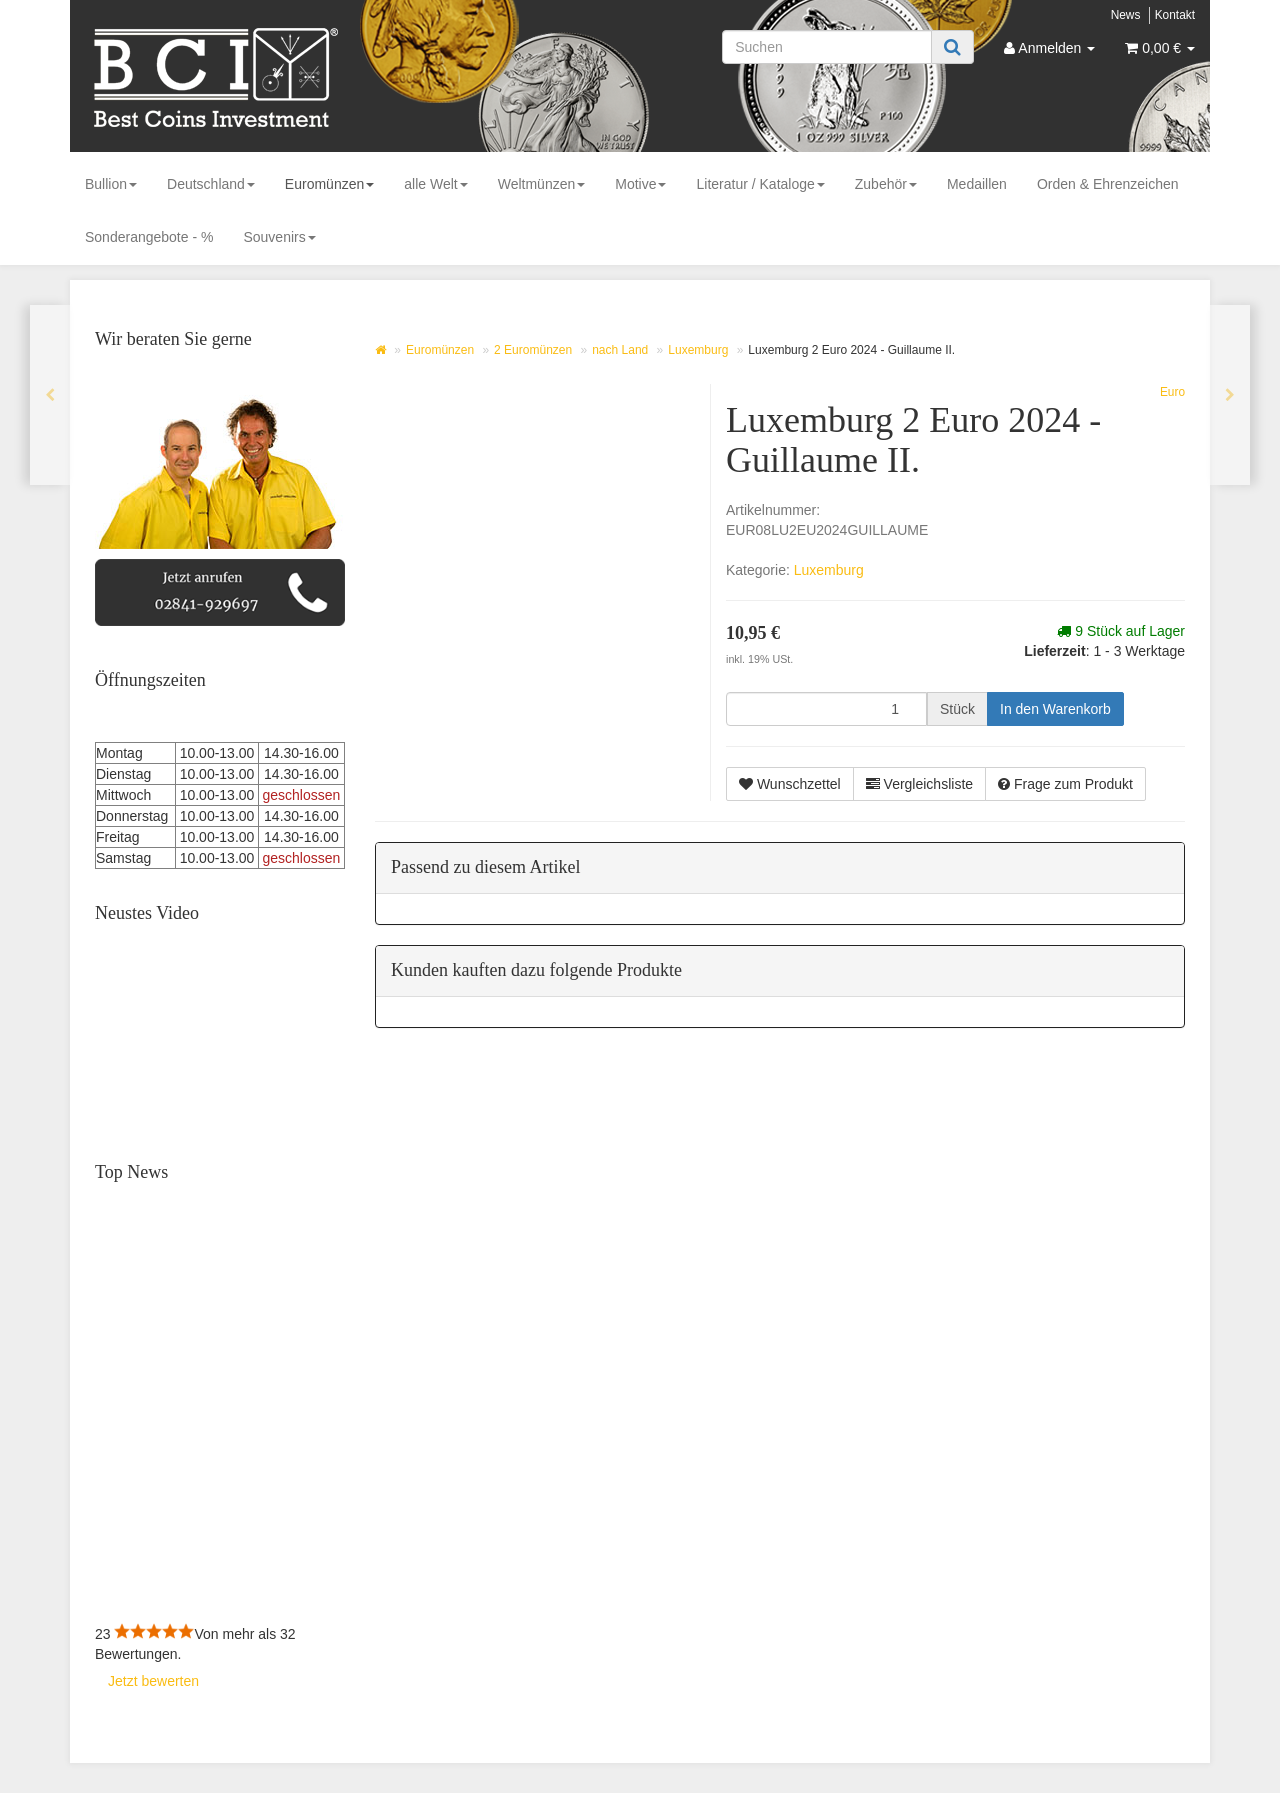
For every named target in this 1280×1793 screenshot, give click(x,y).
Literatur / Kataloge (760, 184)
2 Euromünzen (533, 350)
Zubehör (886, 184)
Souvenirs (279, 237)
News (1126, 15)
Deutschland (211, 184)
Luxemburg (698, 350)
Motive (640, 184)
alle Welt (435, 184)
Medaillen (977, 184)
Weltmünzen (542, 184)
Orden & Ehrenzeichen (1108, 184)
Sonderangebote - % (149, 237)
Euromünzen (329, 184)
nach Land (620, 350)
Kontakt (1175, 15)
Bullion (111, 184)
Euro (1172, 392)
